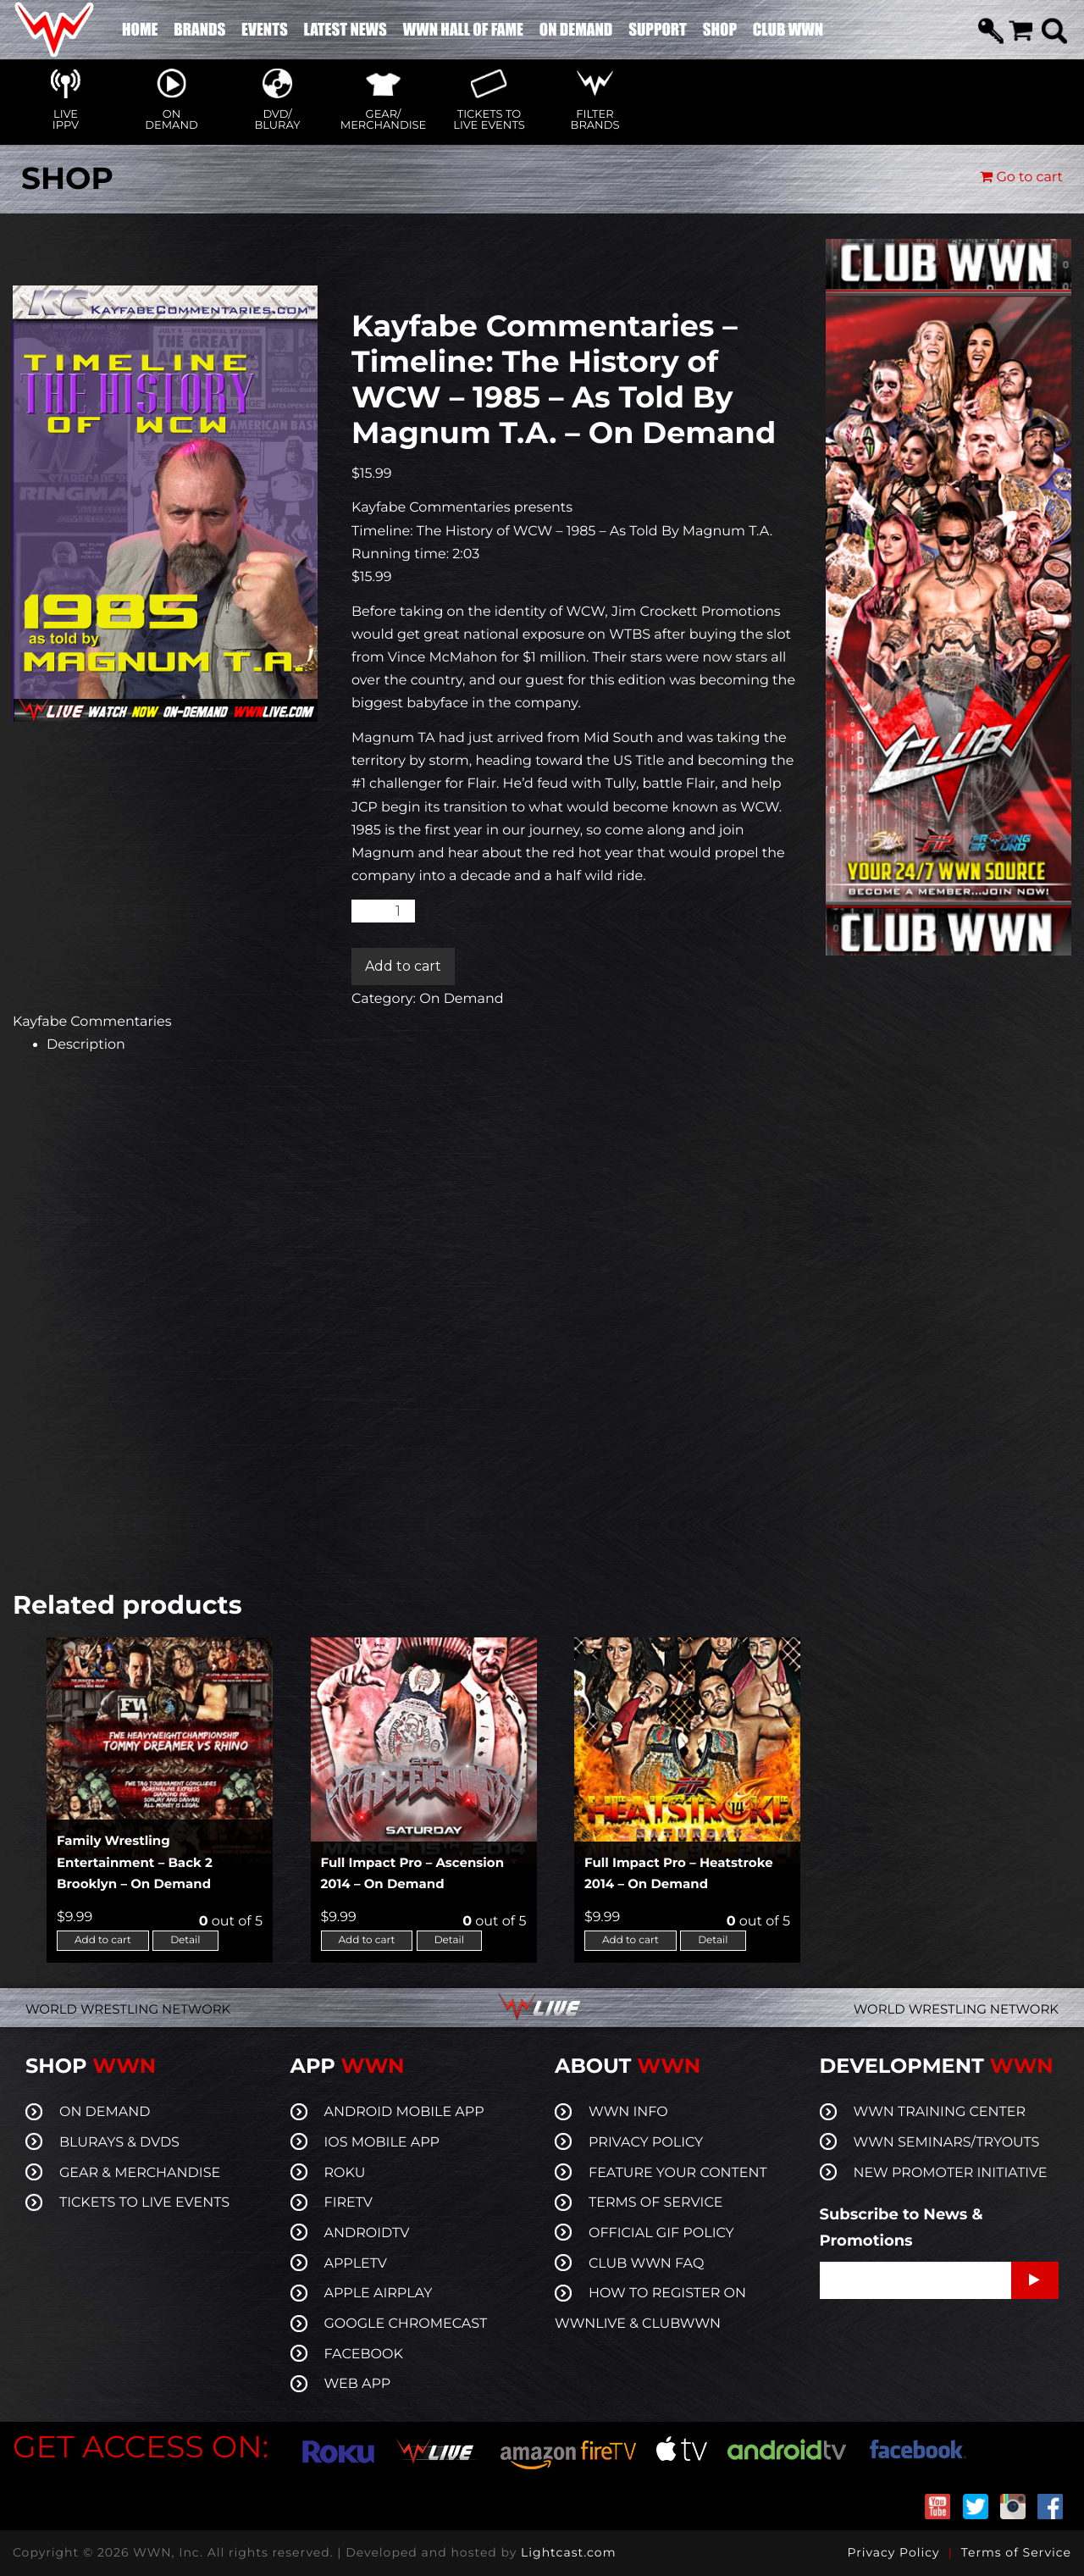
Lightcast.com (568, 2552)
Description (86, 1045)
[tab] (423, 1044)
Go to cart (1021, 177)
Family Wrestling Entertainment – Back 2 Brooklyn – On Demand (135, 1862)
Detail (185, 1940)
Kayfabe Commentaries (92, 1022)
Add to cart (403, 966)
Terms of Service (1016, 2552)
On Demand (461, 999)
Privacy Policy (893, 2552)
